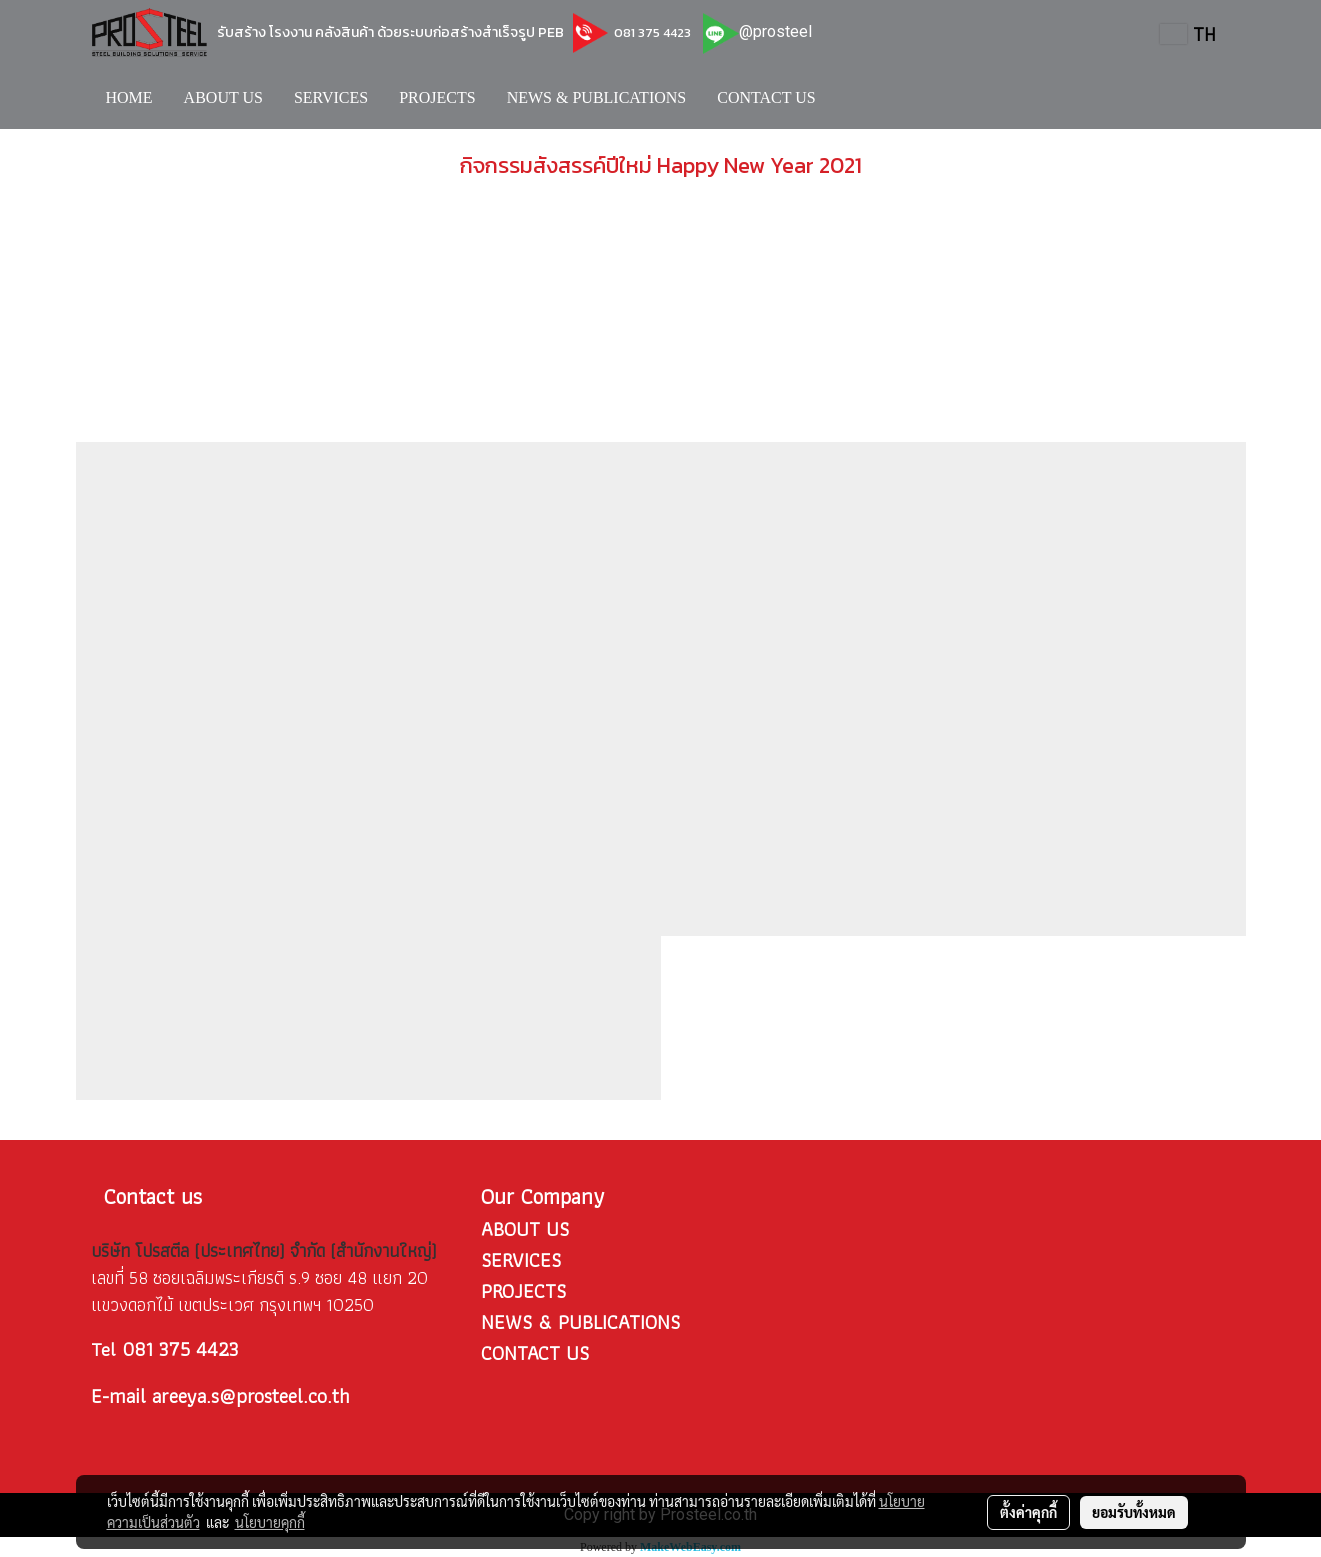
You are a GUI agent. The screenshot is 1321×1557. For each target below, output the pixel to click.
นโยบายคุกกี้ (270, 1522)
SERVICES (331, 97)
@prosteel (775, 31)
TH (1188, 34)
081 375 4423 (651, 32)
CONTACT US (766, 97)
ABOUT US (223, 97)
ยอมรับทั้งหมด (1134, 1512)
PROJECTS (437, 97)
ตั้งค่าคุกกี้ (1028, 1512)
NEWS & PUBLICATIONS (597, 97)
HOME (129, 97)
